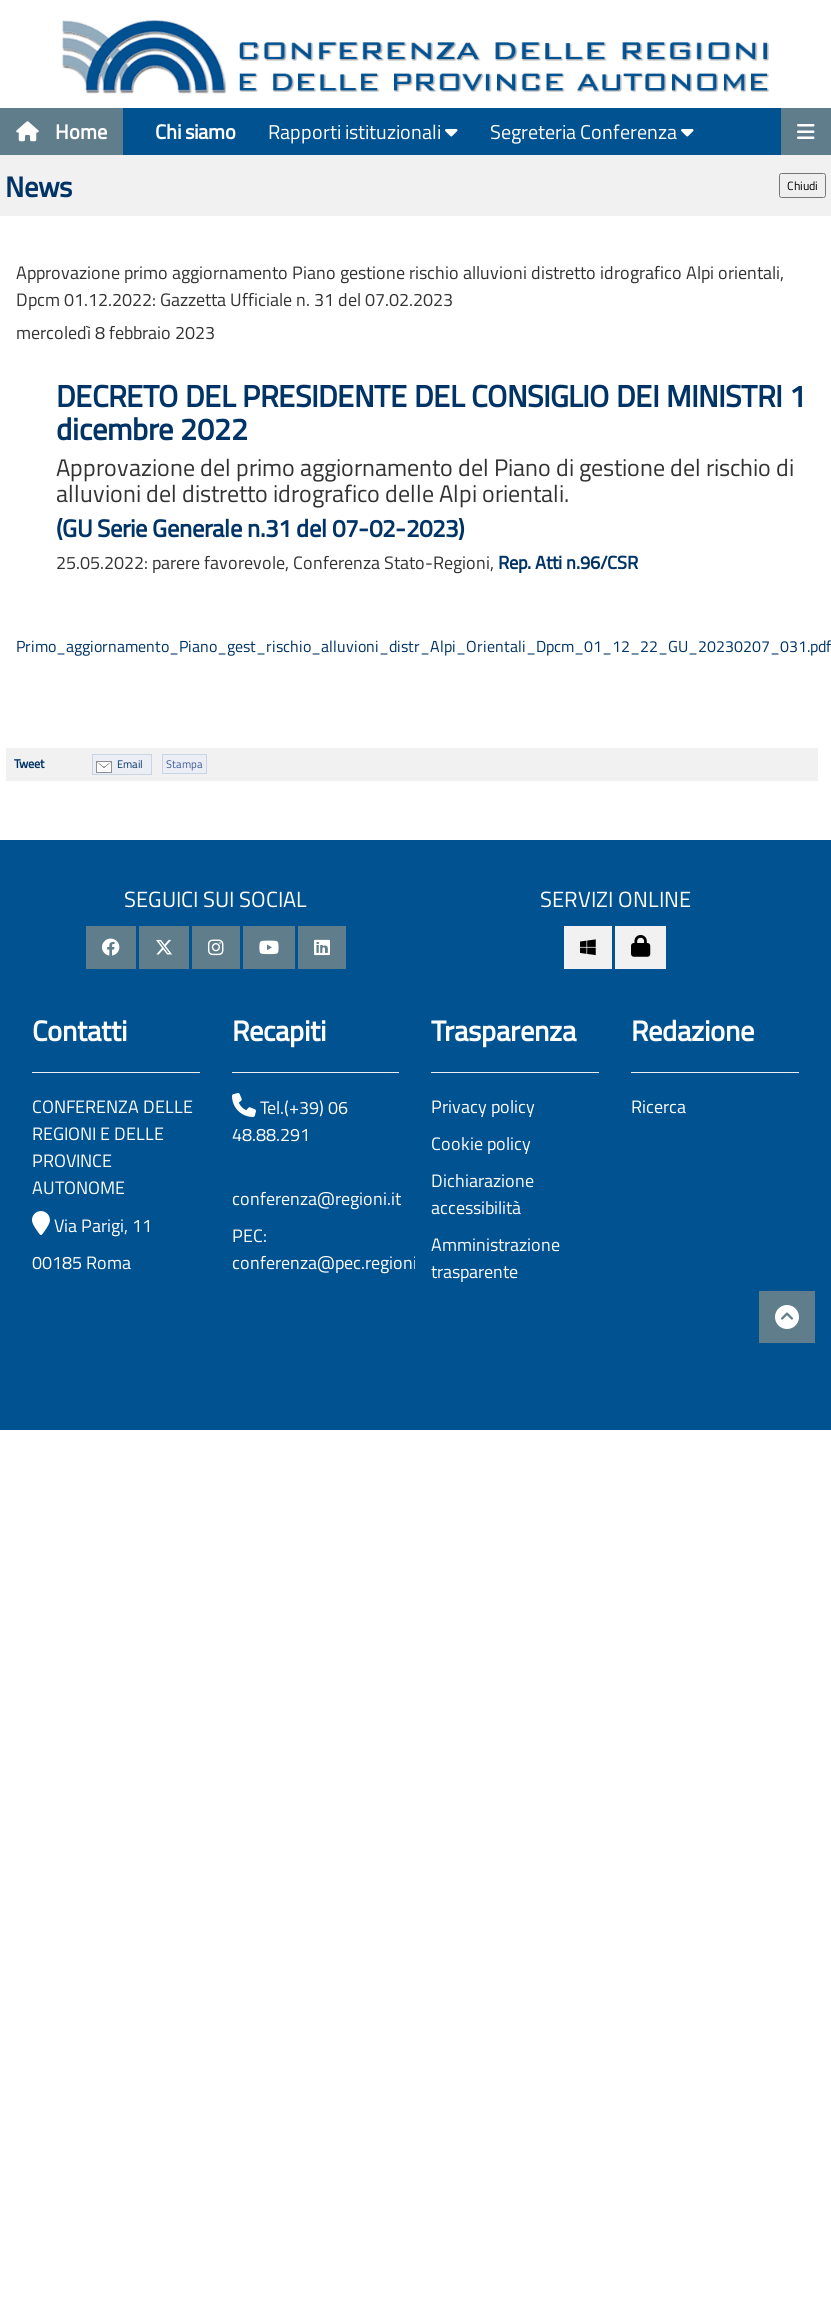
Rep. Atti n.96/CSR (568, 562)
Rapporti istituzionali (363, 131)
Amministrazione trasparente (495, 1258)
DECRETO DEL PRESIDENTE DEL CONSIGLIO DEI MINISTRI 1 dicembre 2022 (431, 412)
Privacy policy (483, 1106)
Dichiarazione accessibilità (482, 1194)
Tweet (29, 763)
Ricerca (658, 1106)
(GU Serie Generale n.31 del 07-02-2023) (260, 528)
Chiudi (802, 185)
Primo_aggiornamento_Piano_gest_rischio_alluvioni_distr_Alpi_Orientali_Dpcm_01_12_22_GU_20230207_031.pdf (423, 646)
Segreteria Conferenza (592, 131)
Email (130, 764)
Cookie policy (481, 1143)
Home (61, 131)
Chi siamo (195, 131)
